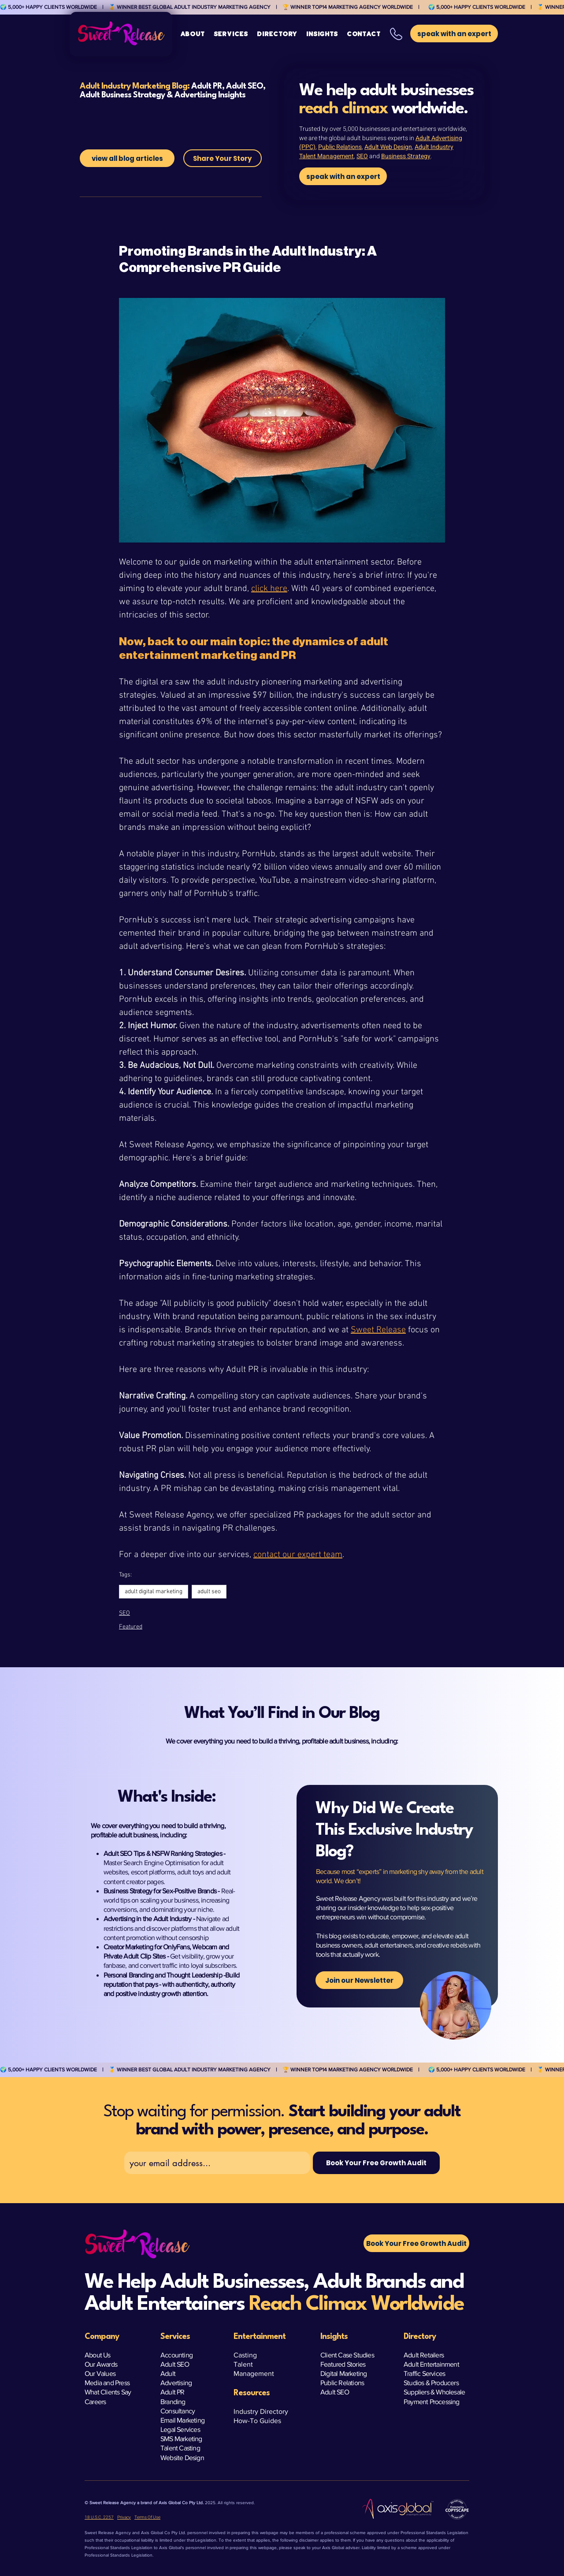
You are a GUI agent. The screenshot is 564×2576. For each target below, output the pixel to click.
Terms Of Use (147, 2517)
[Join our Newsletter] (359, 1980)
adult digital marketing (153, 1591)
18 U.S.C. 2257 (99, 2517)
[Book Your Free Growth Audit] (376, 2163)
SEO (362, 156)
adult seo (209, 1591)
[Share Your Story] (222, 158)
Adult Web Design (388, 147)
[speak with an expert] (343, 176)
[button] (230, 34)
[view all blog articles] (127, 158)
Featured (130, 1627)
